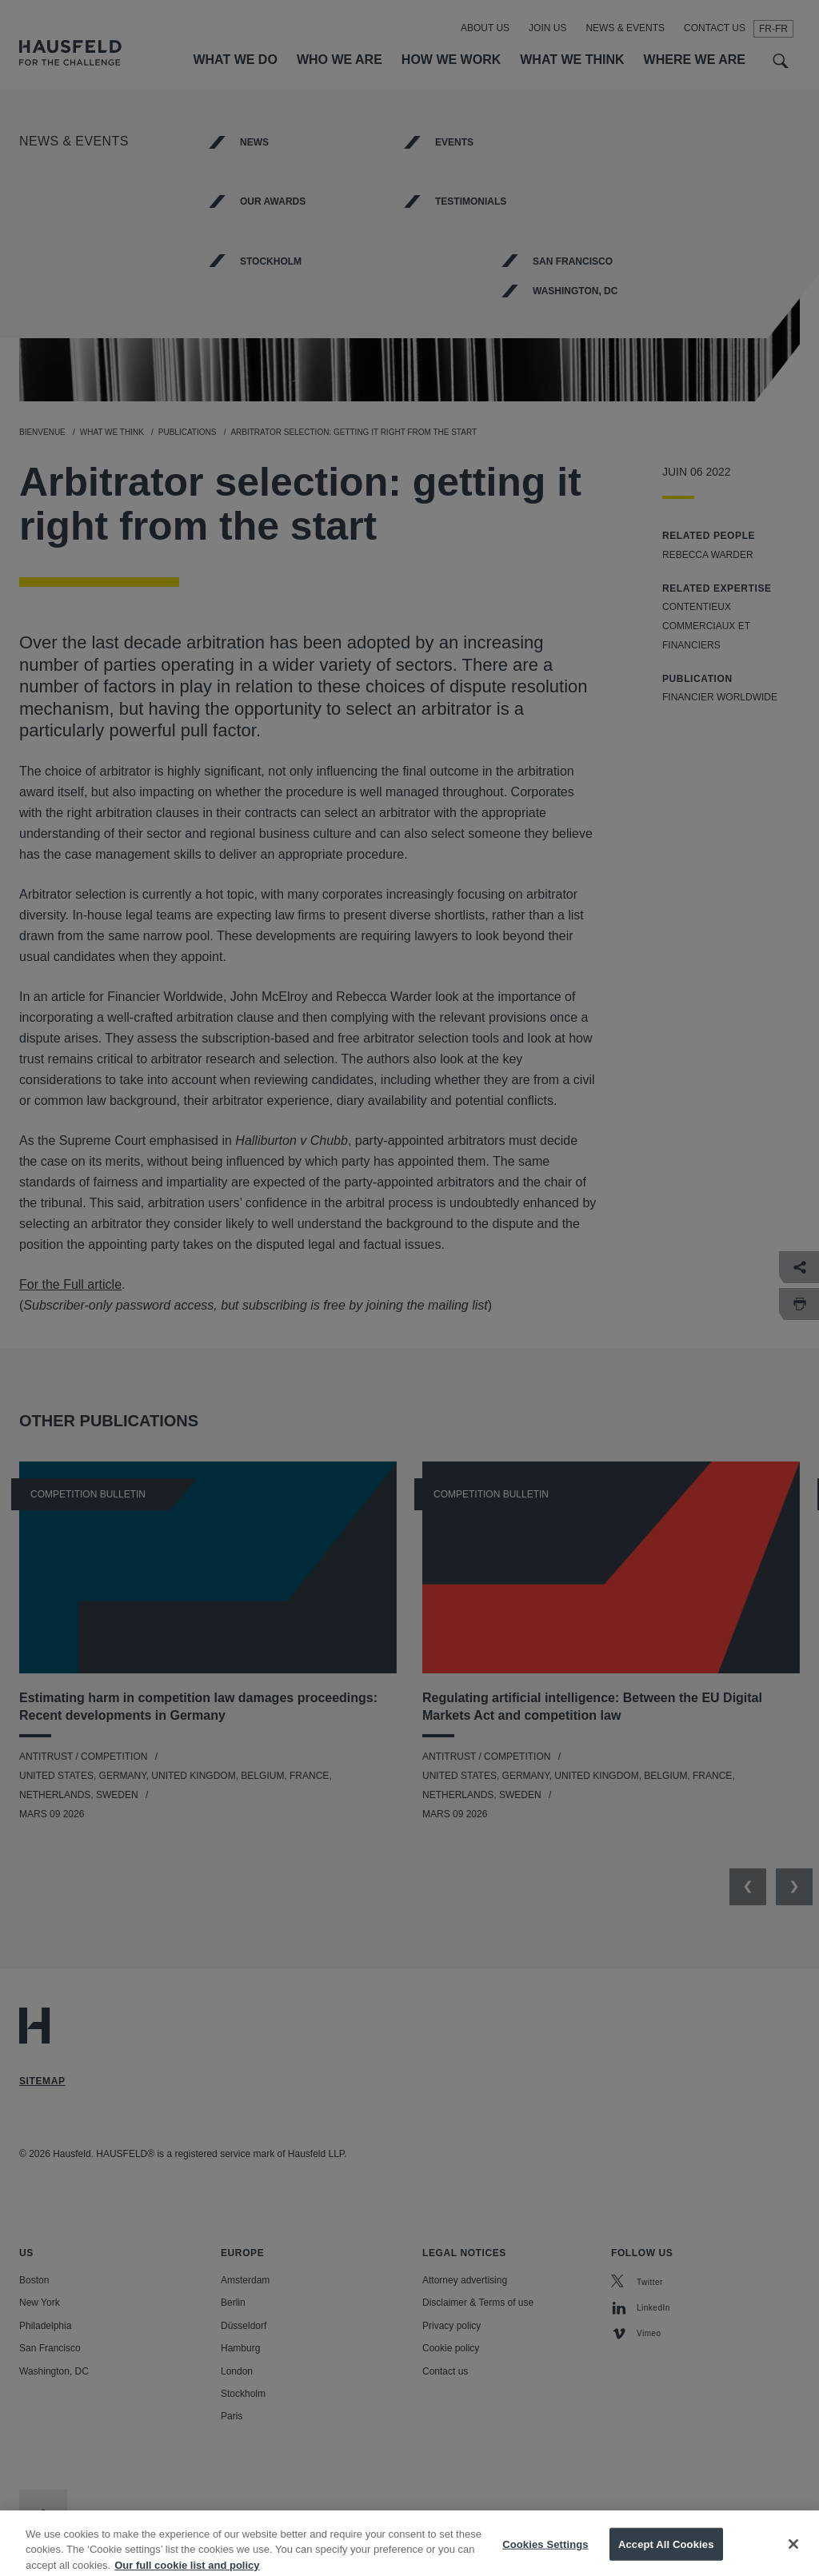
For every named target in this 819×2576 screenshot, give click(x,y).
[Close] (793, 2554)
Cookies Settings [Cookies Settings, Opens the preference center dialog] (545, 2555)
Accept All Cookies (666, 2555)
